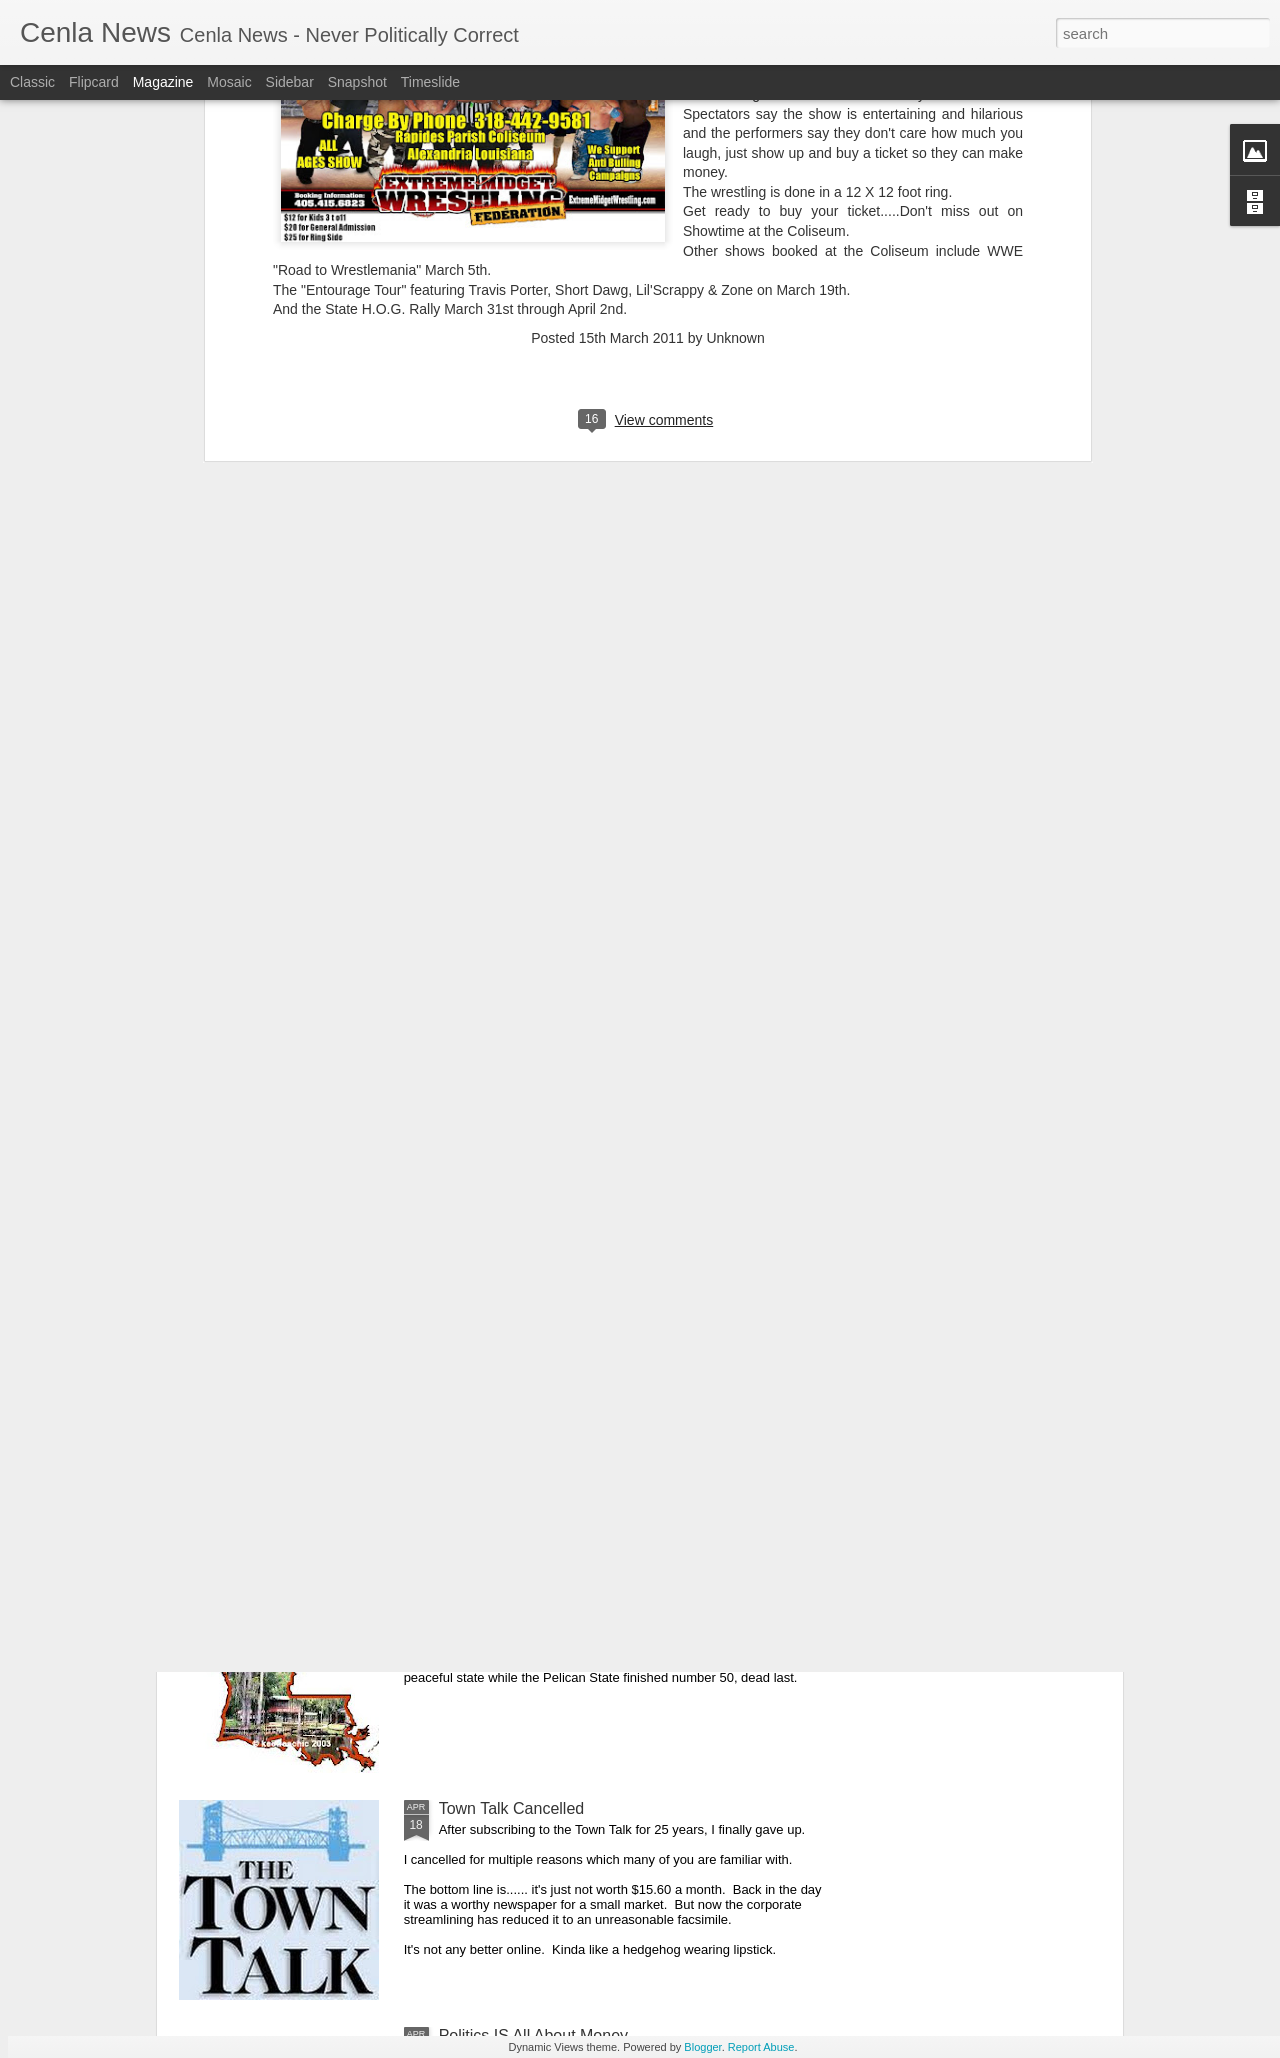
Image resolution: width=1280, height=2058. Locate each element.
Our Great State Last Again (535, 1581)
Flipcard (94, 82)
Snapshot (357, 82)
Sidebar (290, 82)
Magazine (163, 82)
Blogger (702, 2047)
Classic (32, 82)
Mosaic (229, 82)
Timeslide (430, 82)
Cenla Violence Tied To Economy (556, 1354)
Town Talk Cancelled (512, 1808)
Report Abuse (761, 2047)
